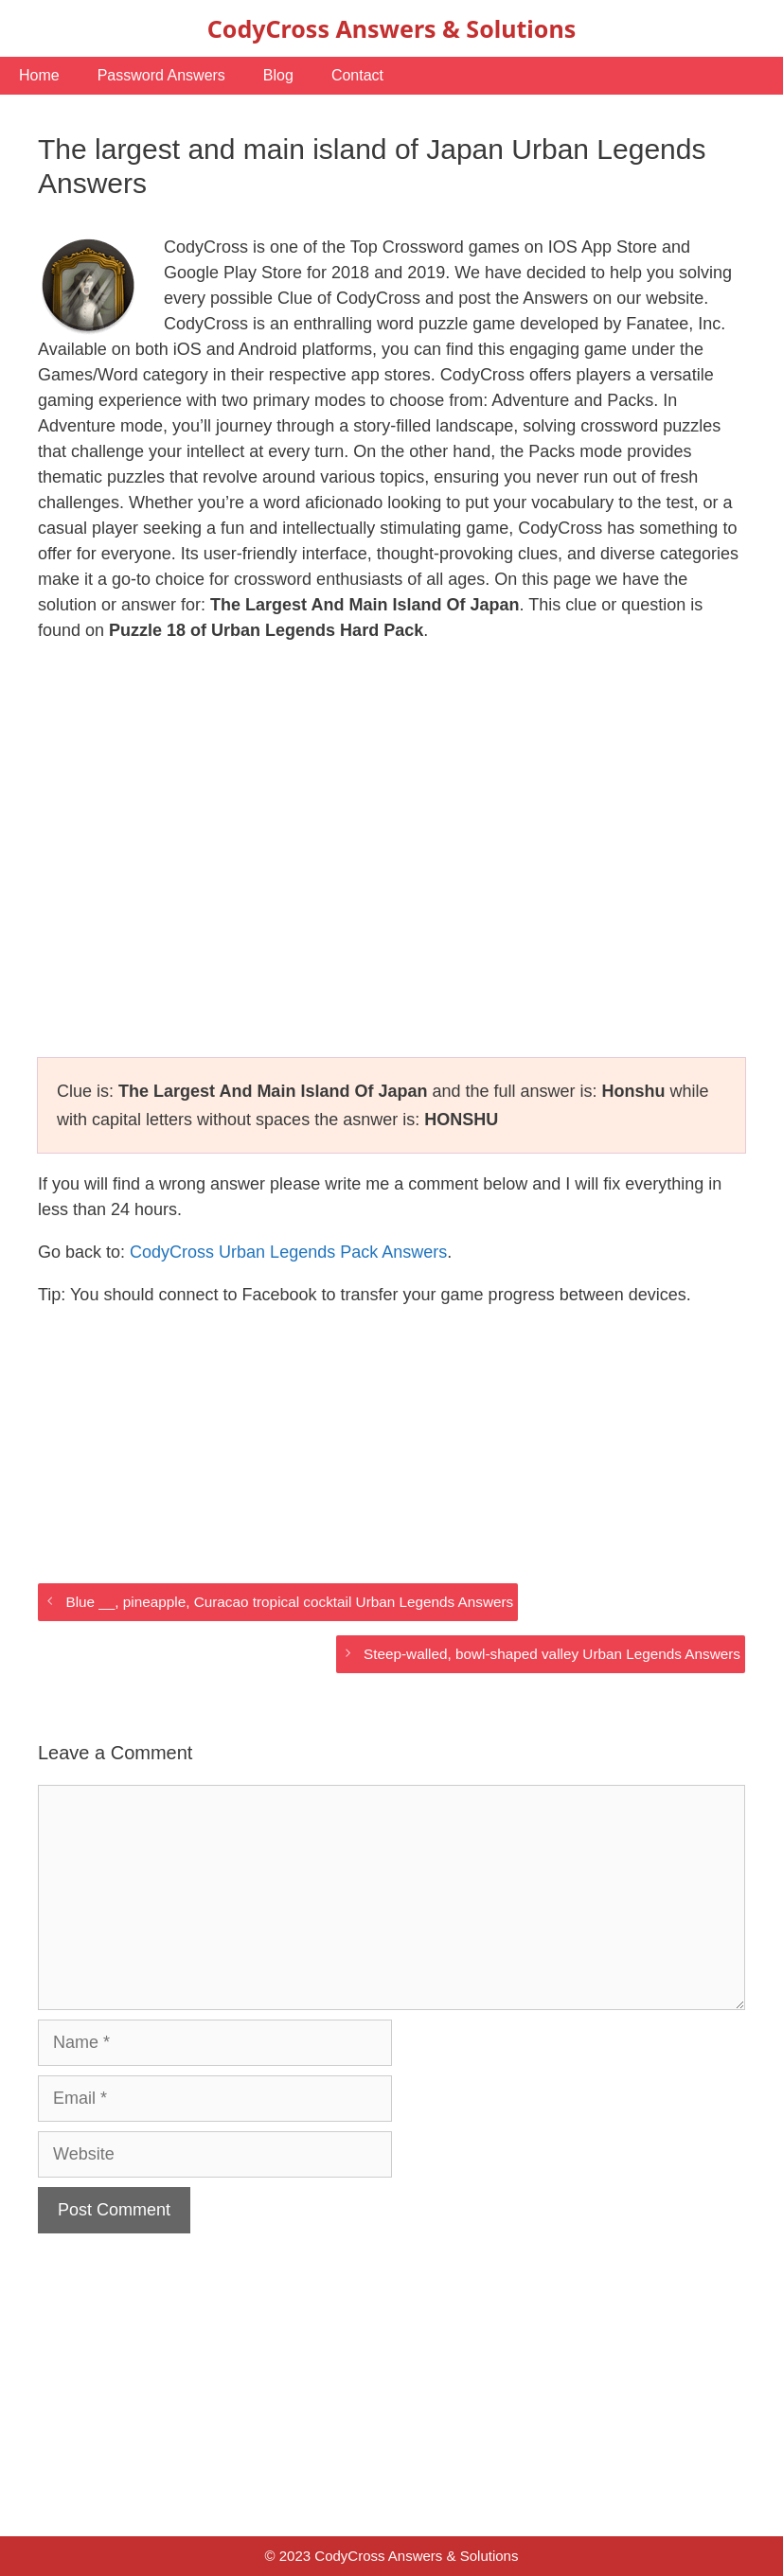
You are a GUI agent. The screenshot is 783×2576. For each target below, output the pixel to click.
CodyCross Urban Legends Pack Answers (288, 1252)
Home (39, 75)
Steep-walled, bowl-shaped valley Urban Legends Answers (552, 1654)
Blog (278, 75)
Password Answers (161, 75)
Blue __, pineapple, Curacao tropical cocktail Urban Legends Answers (289, 1602)
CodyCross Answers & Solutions (391, 28)
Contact (357, 75)
